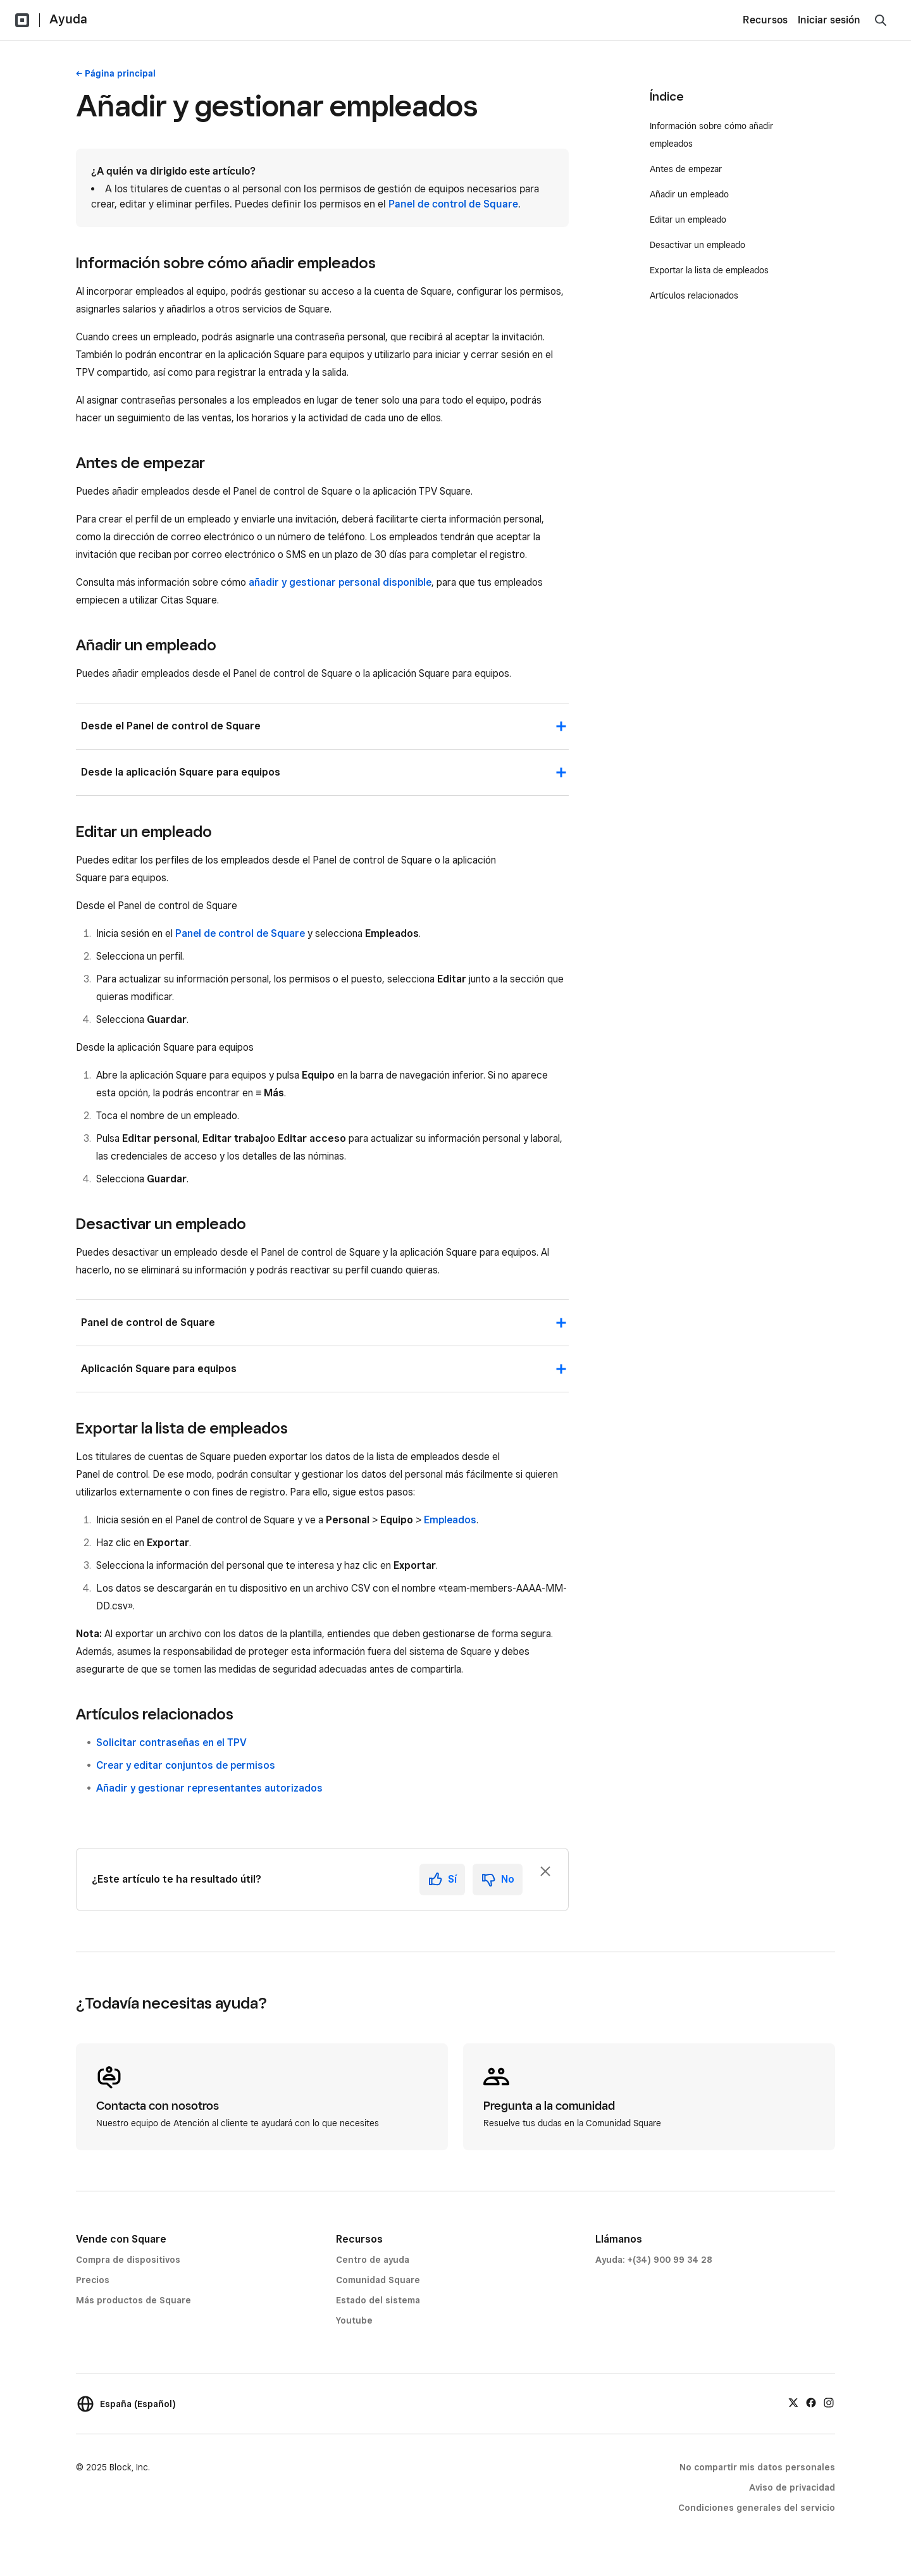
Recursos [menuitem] (765, 20)
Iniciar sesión (829, 20)
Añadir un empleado (689, 194)
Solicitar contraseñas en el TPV (171, 1743)
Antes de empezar (687, 169)
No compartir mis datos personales (757, 2467)
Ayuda (68, 19)
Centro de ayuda (372, 2260)
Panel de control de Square (453, 204)
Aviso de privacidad (792, 2487)
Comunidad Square (378, 2280)
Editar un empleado (688, 219)
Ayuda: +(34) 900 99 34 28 (653, 2260)
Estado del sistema (378, 2300)
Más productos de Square (133, 2300)
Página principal (120, 73)
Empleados (450, 1520)
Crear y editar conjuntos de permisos (185, 1765)
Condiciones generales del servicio (756, 2508)
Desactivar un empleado (697, 245)
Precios (92, 2280)
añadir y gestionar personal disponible (340, 582)
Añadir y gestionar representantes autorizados (209, 1788)
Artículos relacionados (694, 295)
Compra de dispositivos (128, 2260)
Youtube (354, 2320)
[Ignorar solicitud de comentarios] (545, 1871)
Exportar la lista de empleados (710, 270)
